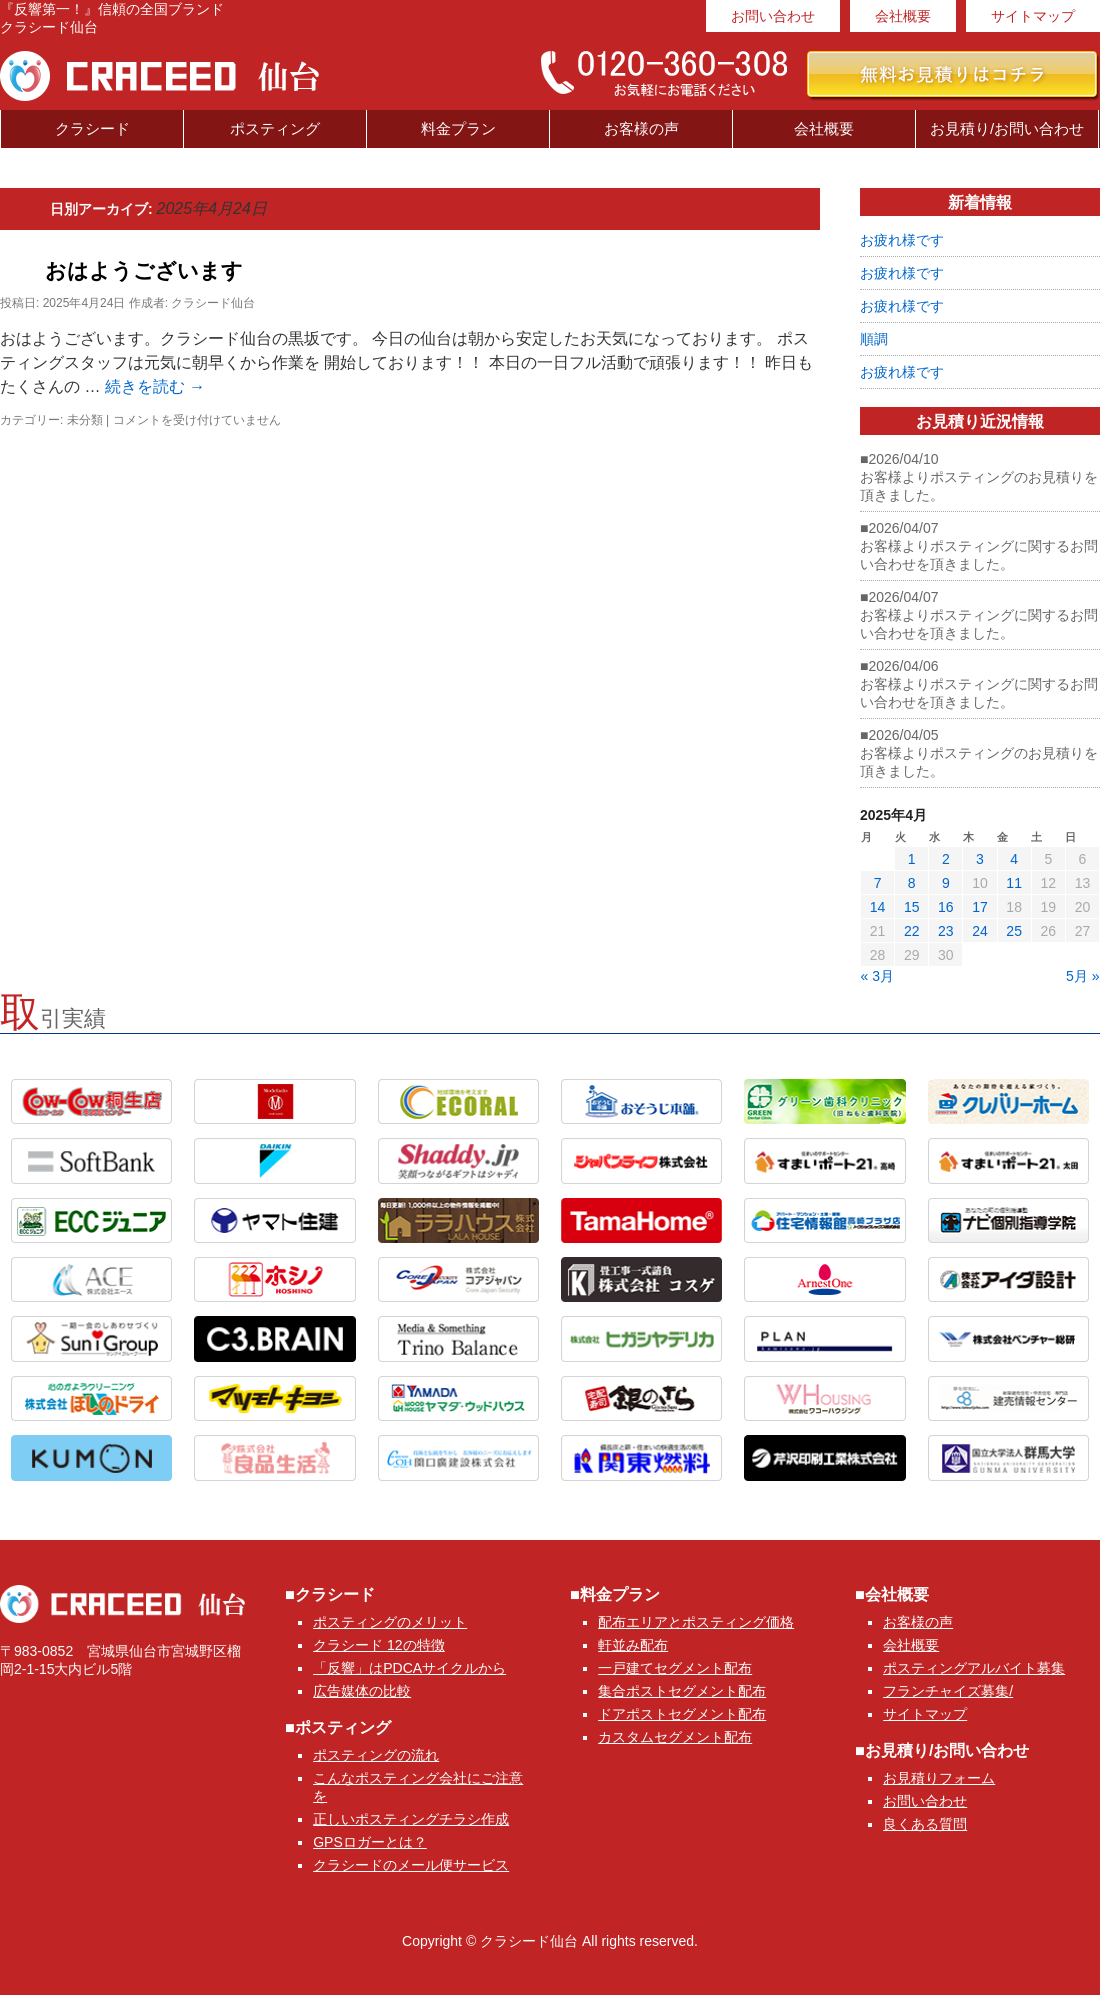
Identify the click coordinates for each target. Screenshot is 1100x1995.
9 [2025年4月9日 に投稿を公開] (946, 883)
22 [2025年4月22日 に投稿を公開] (912, 931)
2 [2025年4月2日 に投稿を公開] (946, 859)
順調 (874, 339)
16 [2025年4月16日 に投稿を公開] (946, 907)
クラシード (92, 128)
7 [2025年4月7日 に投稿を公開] (878, 883)
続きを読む (155, 386)
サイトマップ (1033, 16)
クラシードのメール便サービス (411, 1865)
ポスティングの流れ (376, 1755)
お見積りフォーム (939, 1778)
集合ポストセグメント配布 (682, 1691)
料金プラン (458, 128)
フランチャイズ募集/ (948, 1691)
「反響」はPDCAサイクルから (409, 1668)
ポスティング (275, 128)
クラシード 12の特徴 (378, 1645)
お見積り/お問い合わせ (1007, 128)
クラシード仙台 (213, 303)
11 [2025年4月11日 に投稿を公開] (1014, 883)
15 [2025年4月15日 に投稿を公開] (912, 907)
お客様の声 (641, 128)
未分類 (85, 420)
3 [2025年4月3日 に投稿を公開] (980, 859)
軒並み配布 (633, 1645)
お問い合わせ (773, 16)
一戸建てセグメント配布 (675, 1668)
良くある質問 (925, 1824)
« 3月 (877, 976)
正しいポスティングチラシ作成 (411, 1819)
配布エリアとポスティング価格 (696, 1622)
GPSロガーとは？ (370, 1842)
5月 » (1082, 976)
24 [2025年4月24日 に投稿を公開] (980, 931)
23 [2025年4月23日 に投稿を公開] (946, 931)
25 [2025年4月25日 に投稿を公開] (1014, 931)
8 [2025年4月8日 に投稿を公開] (912, 883)
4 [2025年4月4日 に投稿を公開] (1014, 859)
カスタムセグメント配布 (675, 1737)
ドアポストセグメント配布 (682, 1714)
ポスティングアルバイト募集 (974, 1668)
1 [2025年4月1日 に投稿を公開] (912, 859)
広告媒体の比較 (362, 1691)
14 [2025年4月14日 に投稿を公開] (878, 907)
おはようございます (144, 270)
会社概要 (903, 16)
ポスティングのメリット (390, 1622)
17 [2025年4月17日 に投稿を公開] (980, 907)
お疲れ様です (902, 240)
